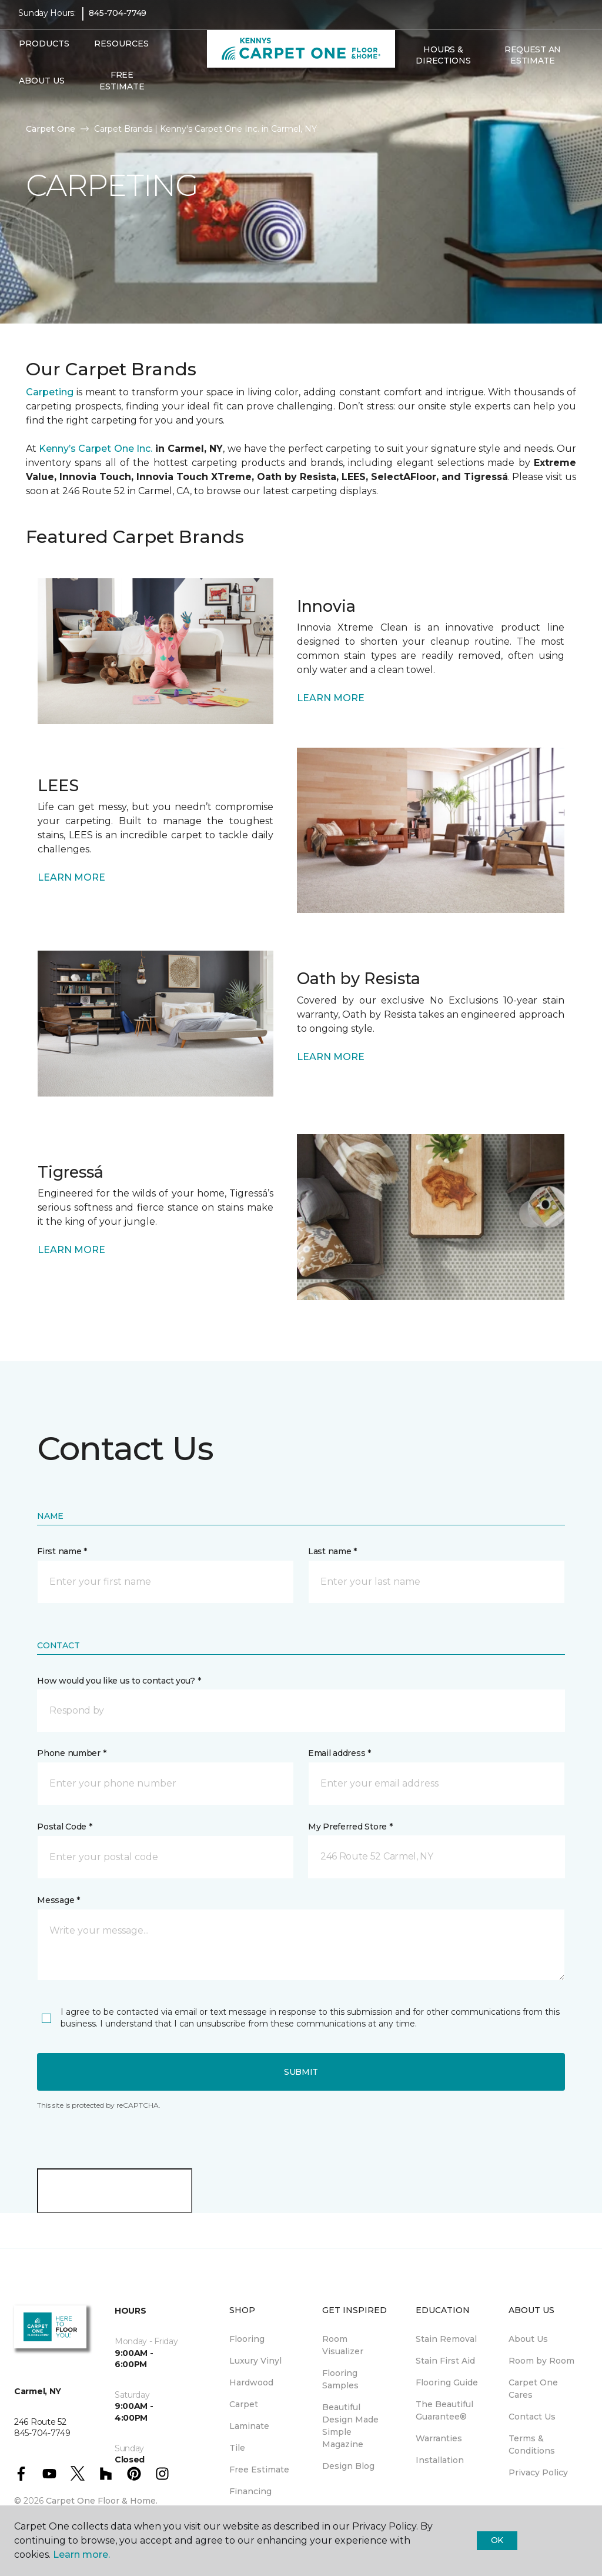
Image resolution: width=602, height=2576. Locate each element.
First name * (62, 1551)
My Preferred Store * (350, 1826)
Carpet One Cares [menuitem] (533, 2388)
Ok (497, 2540)
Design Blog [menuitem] (348, 2466)
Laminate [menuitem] (249, 2426)
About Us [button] (42, 89)
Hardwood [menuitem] (251, 2382)
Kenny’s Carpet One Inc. (95, 448)
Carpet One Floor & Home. (102, 2500)
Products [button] (44, 51)
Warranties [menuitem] (439, 2438)
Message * (58, 1900)
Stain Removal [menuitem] (446, 2339)
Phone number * (71, 1753)
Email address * (339, 1753)
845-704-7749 (117, 21)
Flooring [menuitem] (247, 2339)
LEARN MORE (330, 698)
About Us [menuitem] (528, 2339)
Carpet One (50, 129)
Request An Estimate (532, 63)
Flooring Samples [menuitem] (340, 2379)
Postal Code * (64, 1826)
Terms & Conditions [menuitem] (532, 2444)
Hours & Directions (443, 63)
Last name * (332, 1551)
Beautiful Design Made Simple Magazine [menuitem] (350, 2426)
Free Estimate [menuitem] (121, 89)
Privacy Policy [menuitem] (538, 2472)
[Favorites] (422, 94)
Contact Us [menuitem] (532, 2416)
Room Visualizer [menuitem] (342, 2345)
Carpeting (49, 392)
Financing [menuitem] (250, 2491)
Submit (301, 2072)
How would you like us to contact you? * (118, 1681)
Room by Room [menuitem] (541, 2360)
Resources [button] (121, 51)
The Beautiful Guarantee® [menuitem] (444, 2410)
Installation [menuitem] (440, 2460)
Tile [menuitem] (237, 2447)
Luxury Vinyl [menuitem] (255, 2360)
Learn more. (81, 2554)
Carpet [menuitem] (243, 2404)
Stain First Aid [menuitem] (445, 2360)
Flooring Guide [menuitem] (447, 2382)
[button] (408, 94)
